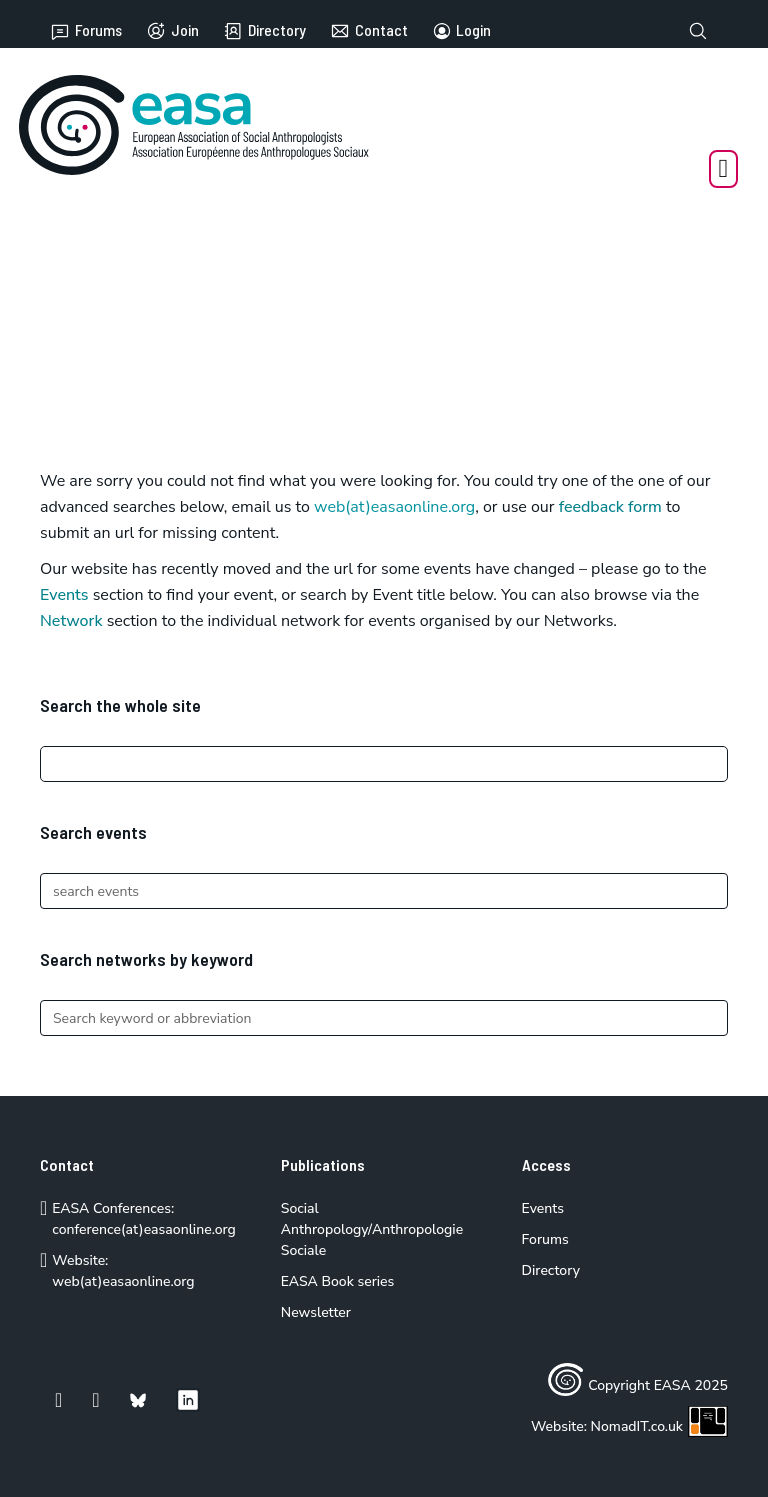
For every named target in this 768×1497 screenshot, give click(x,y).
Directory (264, 31)
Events (64, 595)
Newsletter (316, 1312)
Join (172, 31)
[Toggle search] (698, 31)
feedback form (610, 507)
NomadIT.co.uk (659, 1426)
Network (71, 621)
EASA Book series (338, 1281)
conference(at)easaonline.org (143, 1229)
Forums (86, 31)
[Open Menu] (724, 169)
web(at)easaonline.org (123, 1281)
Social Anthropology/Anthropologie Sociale (372, 1229)
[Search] (384, 764)
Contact (369, 31)
